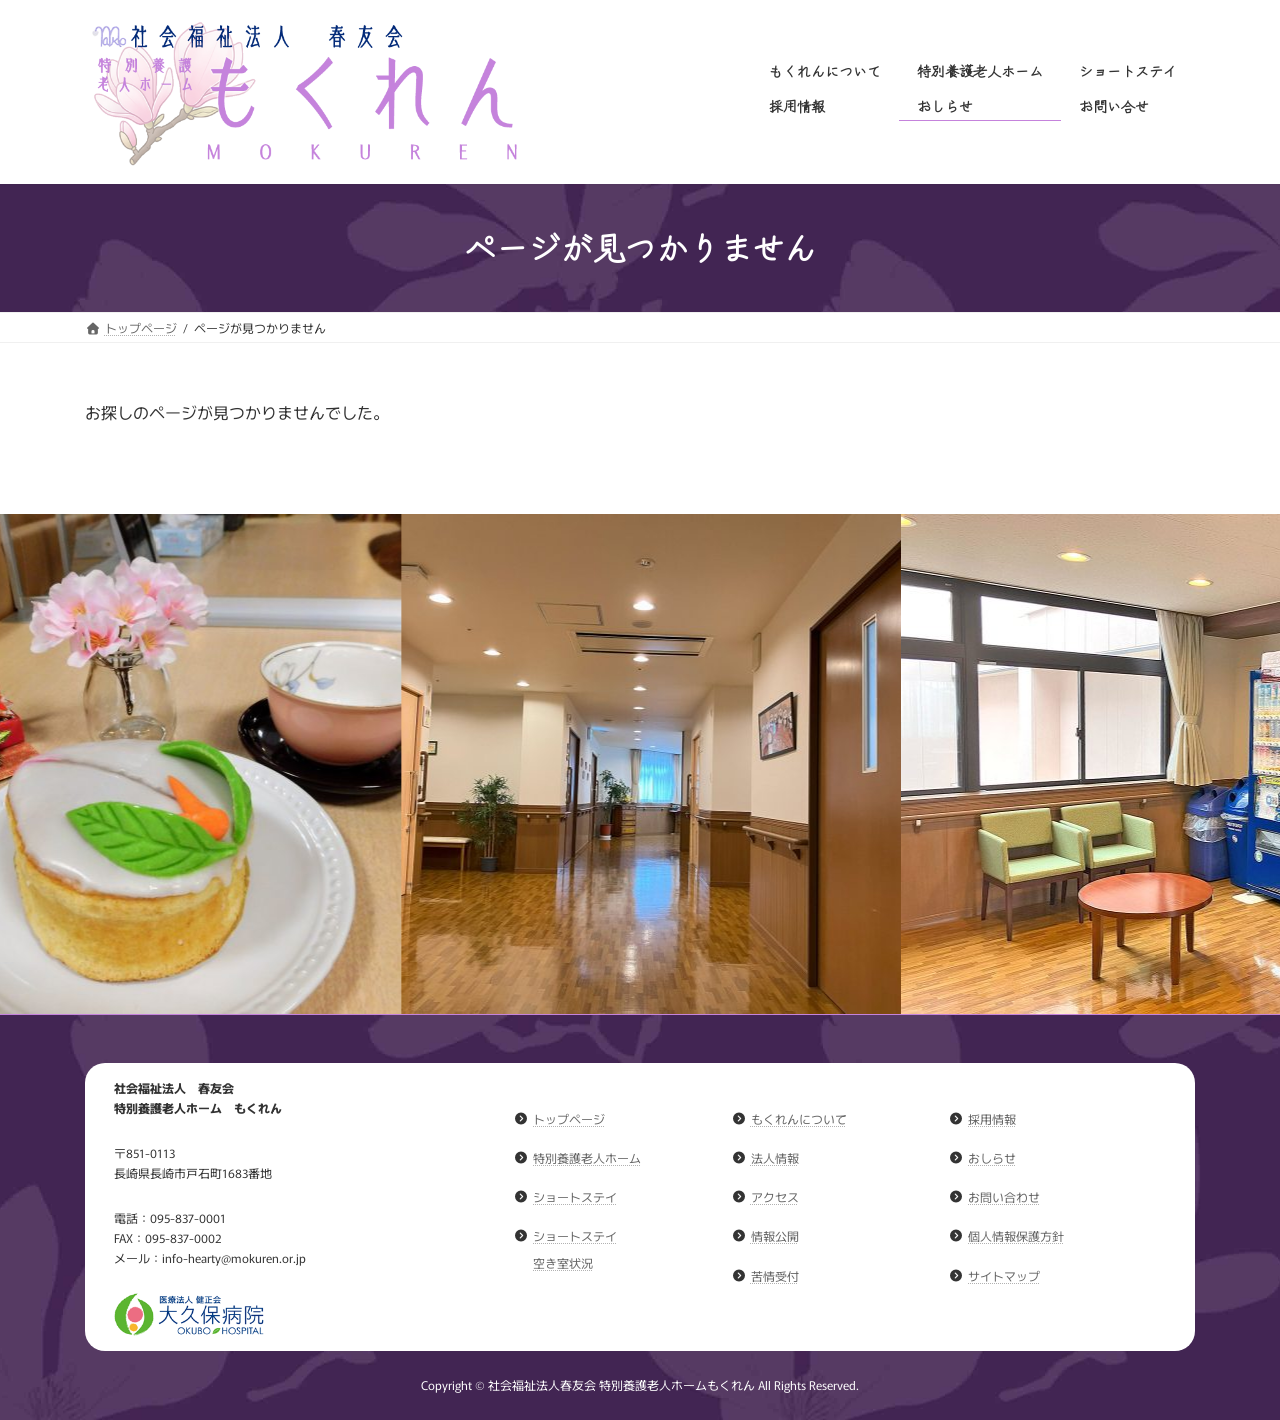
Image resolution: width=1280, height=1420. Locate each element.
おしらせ (992, 1157)
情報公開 (775, 1235)
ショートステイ (575, 1196)
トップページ (569, 1118)
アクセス (775, 1196)
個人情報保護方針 (1016, 1235)
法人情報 (775, 1157)
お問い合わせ (1004, 1196)
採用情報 (992, 1118)
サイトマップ (1004, 1274)
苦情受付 (775, 1274)
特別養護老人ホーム (587, 1157)
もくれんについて (799, 1118)
